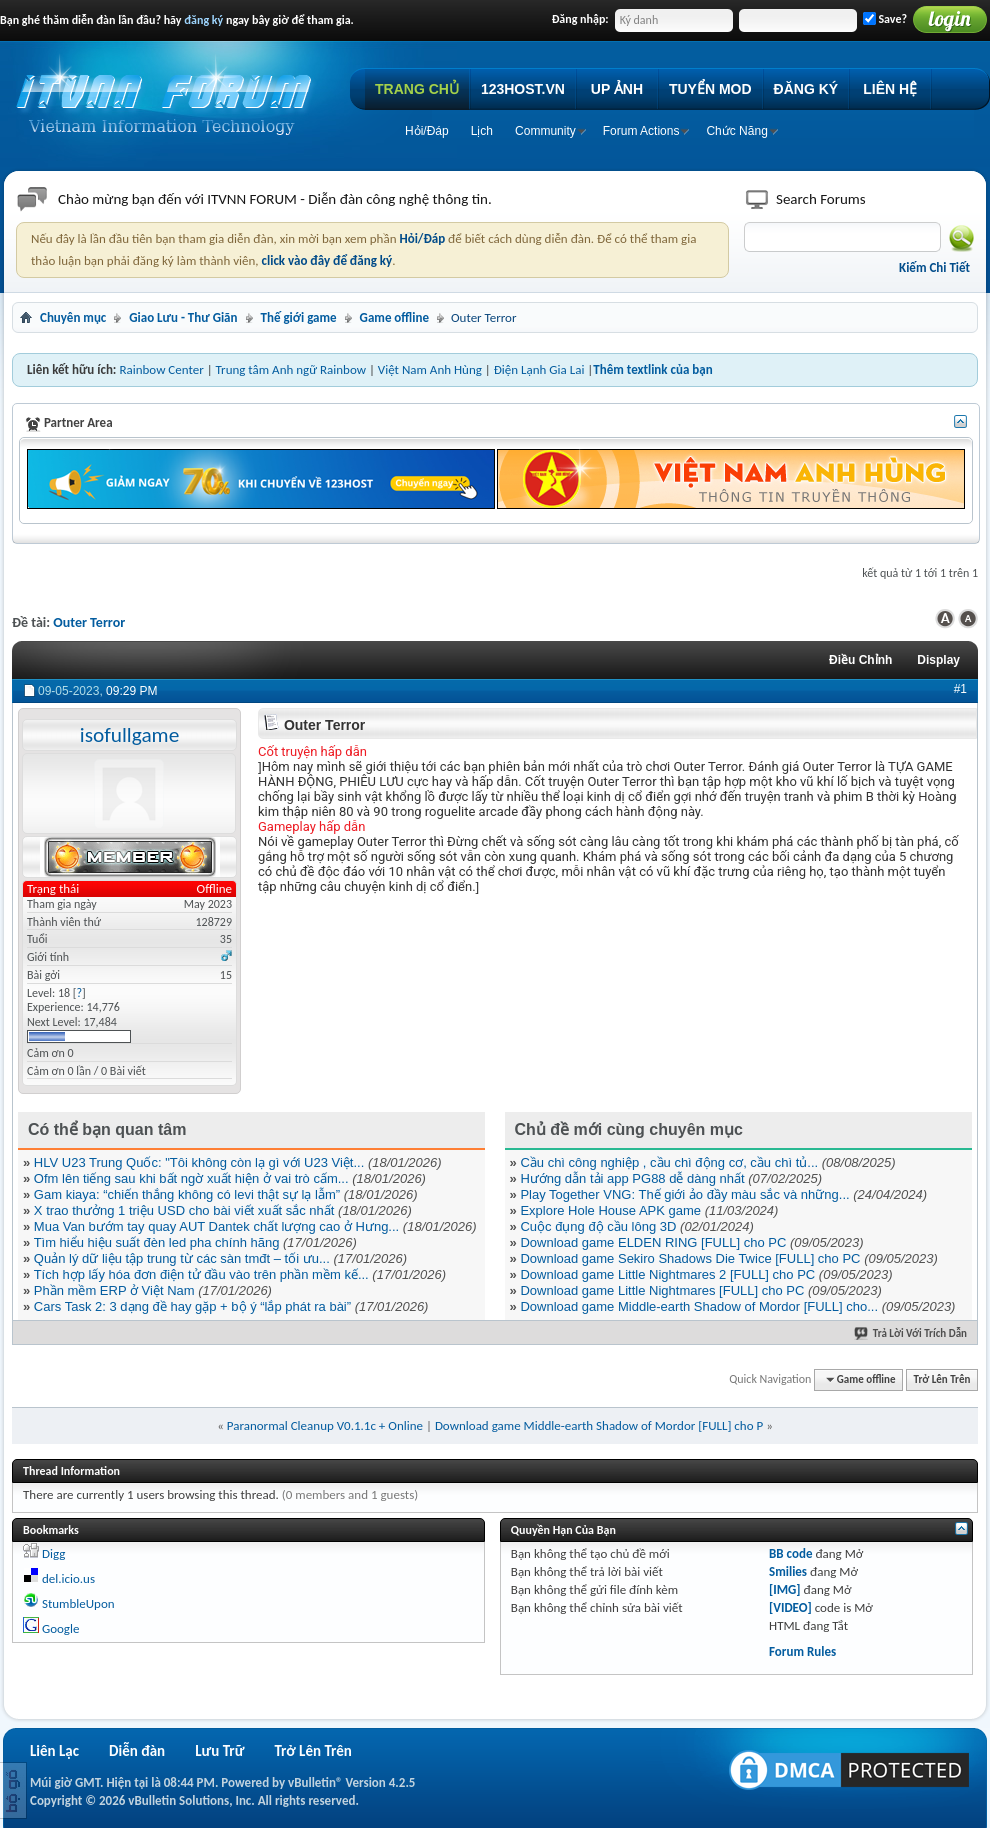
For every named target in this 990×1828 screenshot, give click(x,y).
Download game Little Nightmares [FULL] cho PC (662, 1290)
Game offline (394, 317)
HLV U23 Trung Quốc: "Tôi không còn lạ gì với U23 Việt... (199, 1162)
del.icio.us (68, 1578)
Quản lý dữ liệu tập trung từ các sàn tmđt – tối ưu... (182, 1258)
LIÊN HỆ (890, 89)
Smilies (788, 1571)
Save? (885, 19)
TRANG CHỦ (417, 89)
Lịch (482, 131)
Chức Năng (736, 131)
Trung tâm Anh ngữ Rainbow (291, 369)
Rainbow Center (161, 369)
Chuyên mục (73, 317)
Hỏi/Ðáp (427, 131)
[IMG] (785, 1589)
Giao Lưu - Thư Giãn (183, 317)
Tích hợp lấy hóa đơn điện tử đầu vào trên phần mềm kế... (201, 1274)
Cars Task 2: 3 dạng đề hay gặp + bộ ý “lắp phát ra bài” (192, 1306)
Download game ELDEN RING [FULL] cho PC (653, 1242)
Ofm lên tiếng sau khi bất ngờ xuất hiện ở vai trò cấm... (191, 1178)
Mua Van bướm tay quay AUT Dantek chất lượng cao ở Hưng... (216, 1226)
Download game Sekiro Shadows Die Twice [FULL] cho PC (690, 1258)
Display (938, 660)
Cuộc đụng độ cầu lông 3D (598, 1226)
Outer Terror (89, 622)
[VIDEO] (790, 1607)
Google (60, 1628)
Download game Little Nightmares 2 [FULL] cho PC (667, 1274)
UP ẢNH (617, 89)
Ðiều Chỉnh (860, 660)
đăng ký (203, 20)
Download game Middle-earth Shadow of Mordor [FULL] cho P (599, 1425)
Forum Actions (641, 131)
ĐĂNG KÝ (806, 89)
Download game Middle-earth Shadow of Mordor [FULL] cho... (699, 1306)
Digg (53, 1553)
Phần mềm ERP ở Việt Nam (114, 1290)
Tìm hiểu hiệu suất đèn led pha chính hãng (157, 1242)
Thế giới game (299, 317)
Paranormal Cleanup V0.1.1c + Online (325, 1425)
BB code (790, 1553)
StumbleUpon (78, 1603)
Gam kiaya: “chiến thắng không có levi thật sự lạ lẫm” (187, 1194)
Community (545, 131)
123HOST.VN (523, 89)
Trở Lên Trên (942, 1379)
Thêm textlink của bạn (652, 369)
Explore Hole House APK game (610, 1210)
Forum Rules (802, 1651)
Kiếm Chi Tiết (934, 267)
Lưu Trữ (219, 1751)
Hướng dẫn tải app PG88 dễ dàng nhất (632, 1178)
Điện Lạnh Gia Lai (539, 369)
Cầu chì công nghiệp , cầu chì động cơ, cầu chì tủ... (669, 1162)
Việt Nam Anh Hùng (430, 369)
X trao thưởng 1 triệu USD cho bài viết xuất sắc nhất (184, 1210)
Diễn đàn (137, 1751)
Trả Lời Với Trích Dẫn (911, 1333)
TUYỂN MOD (710, 89)
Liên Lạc (54, 1751)
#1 (960, 689)
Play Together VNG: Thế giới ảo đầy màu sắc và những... (684, 1194)
